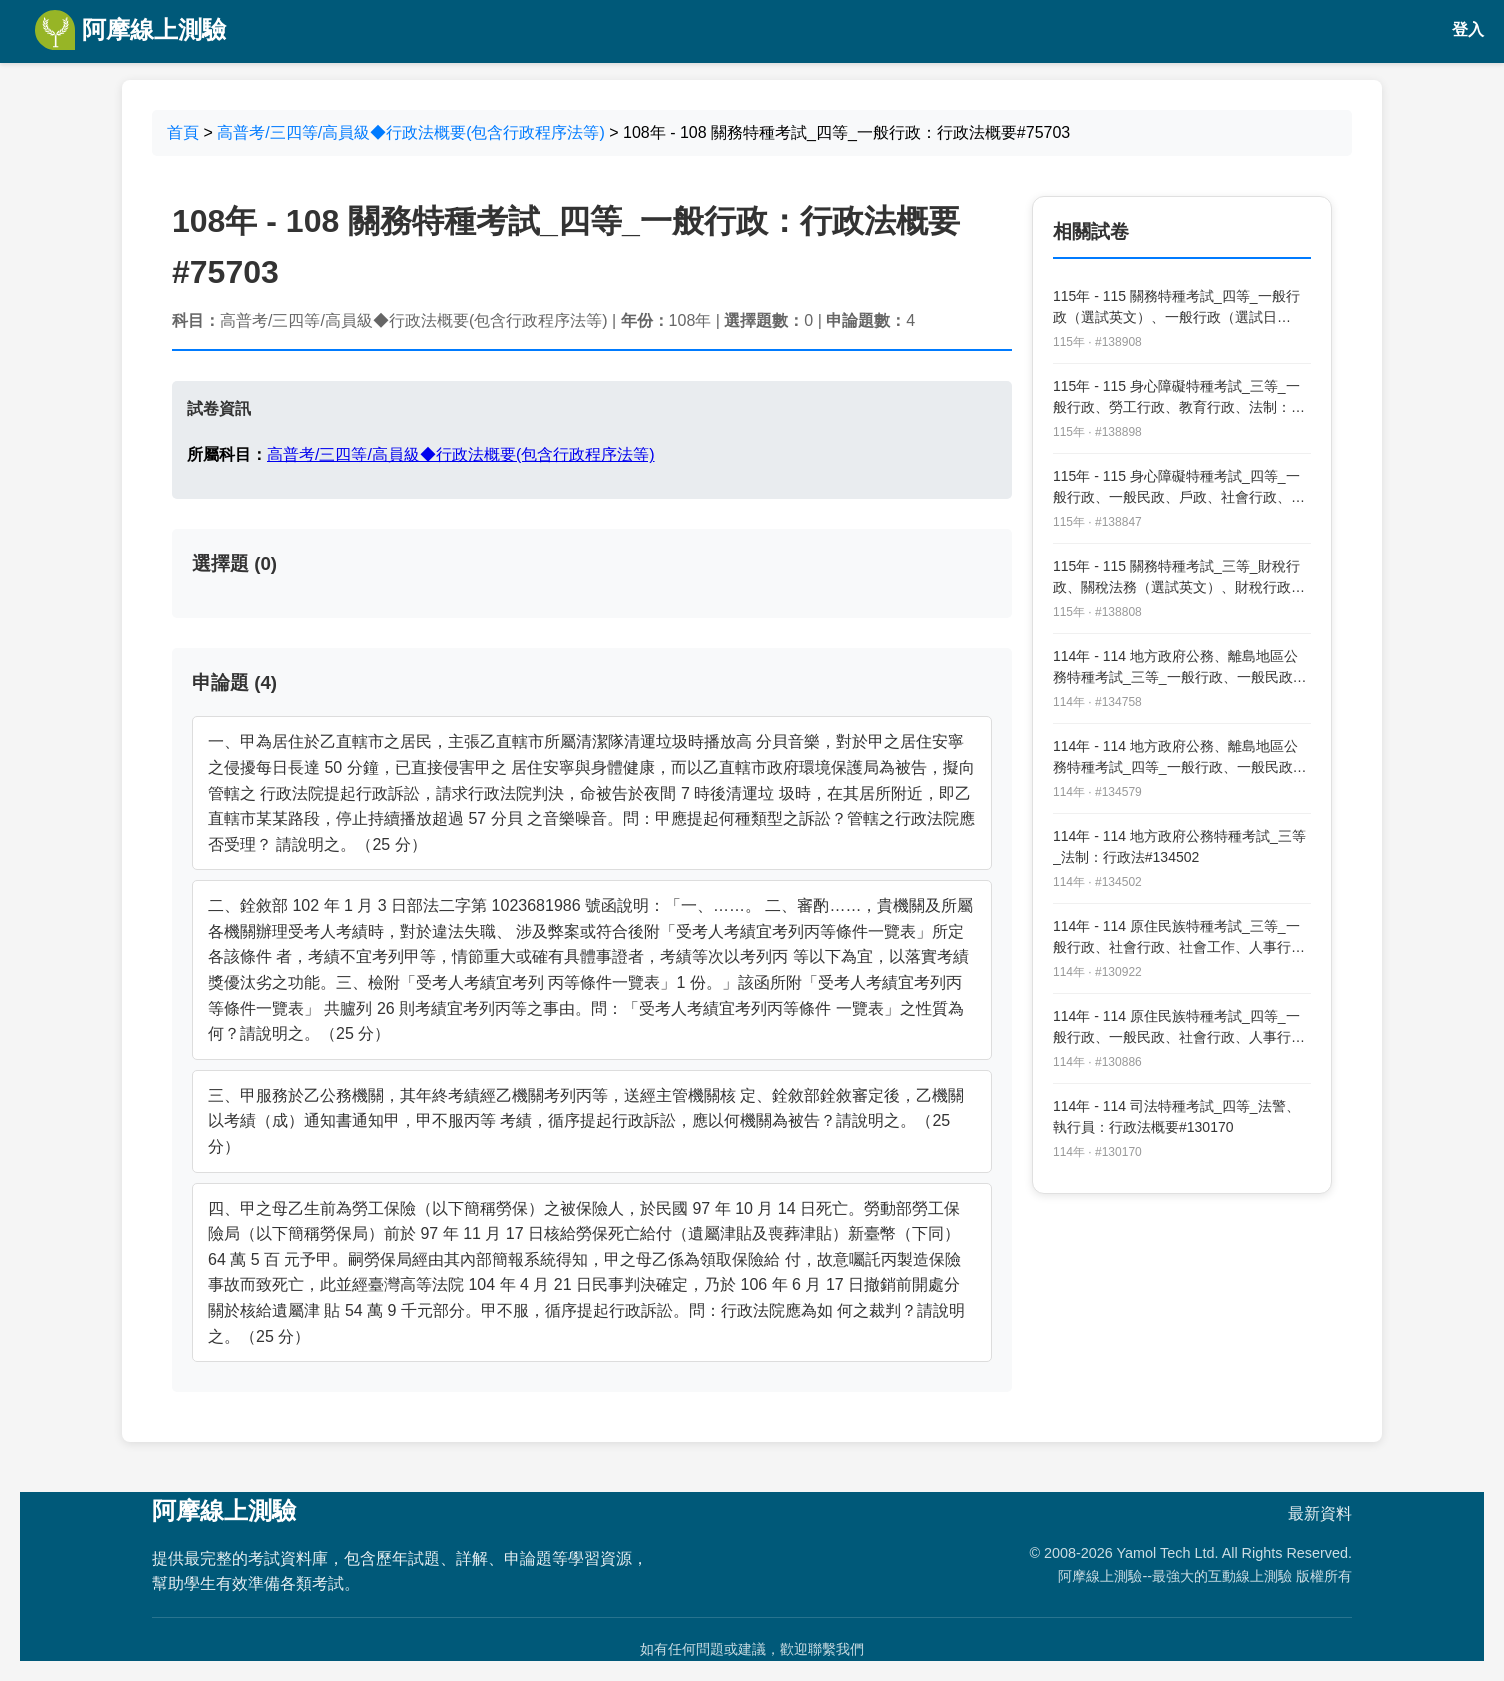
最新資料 (1320, 1513)
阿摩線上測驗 (130, 30)
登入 (1468, 29)
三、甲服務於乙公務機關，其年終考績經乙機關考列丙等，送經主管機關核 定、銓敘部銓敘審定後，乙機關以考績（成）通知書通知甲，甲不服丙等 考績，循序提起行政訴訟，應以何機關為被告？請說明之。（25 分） (586, 1121)
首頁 (183, 132)
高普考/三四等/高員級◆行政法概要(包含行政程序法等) (411, 132)
